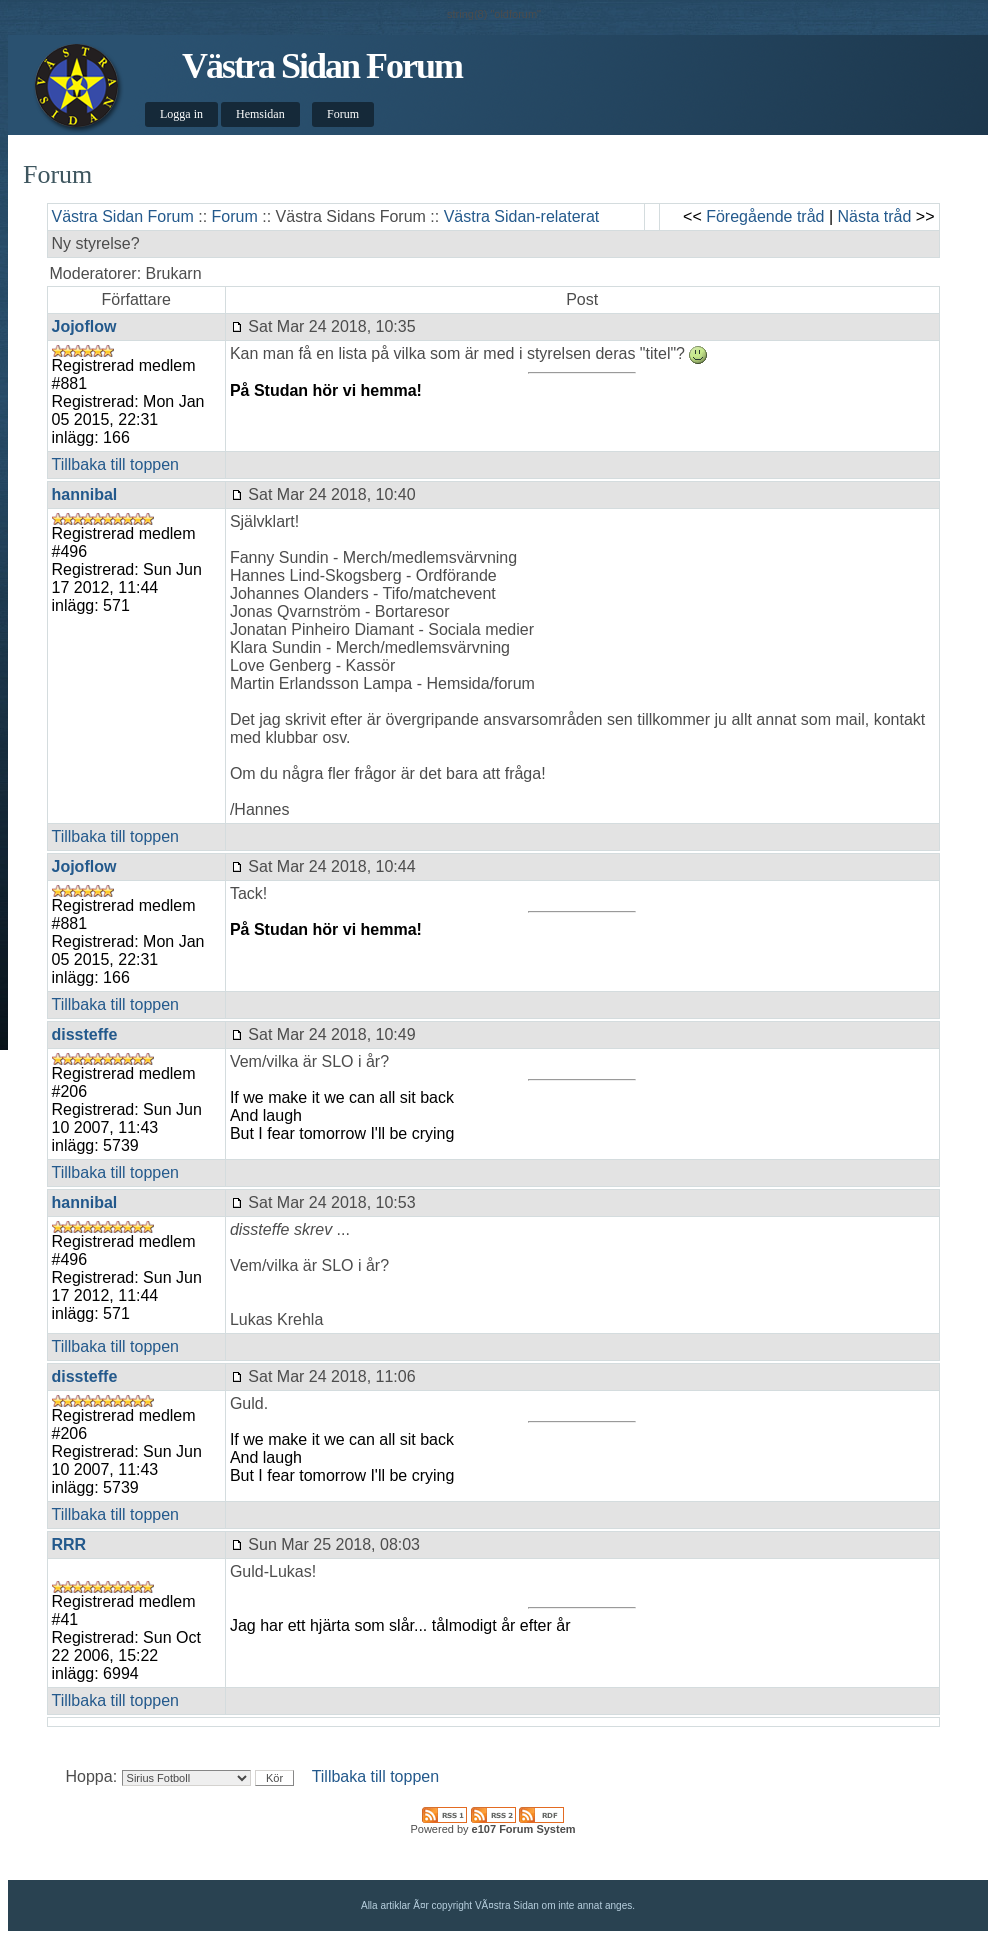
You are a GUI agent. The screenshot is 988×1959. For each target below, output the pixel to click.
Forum (343, 114)
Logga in (181, 114)
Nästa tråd (875, 216)
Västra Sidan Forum (322, 66)
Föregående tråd (765, 216)
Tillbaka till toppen (115, 464)
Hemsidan (260, 114)
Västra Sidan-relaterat (522, 216)
